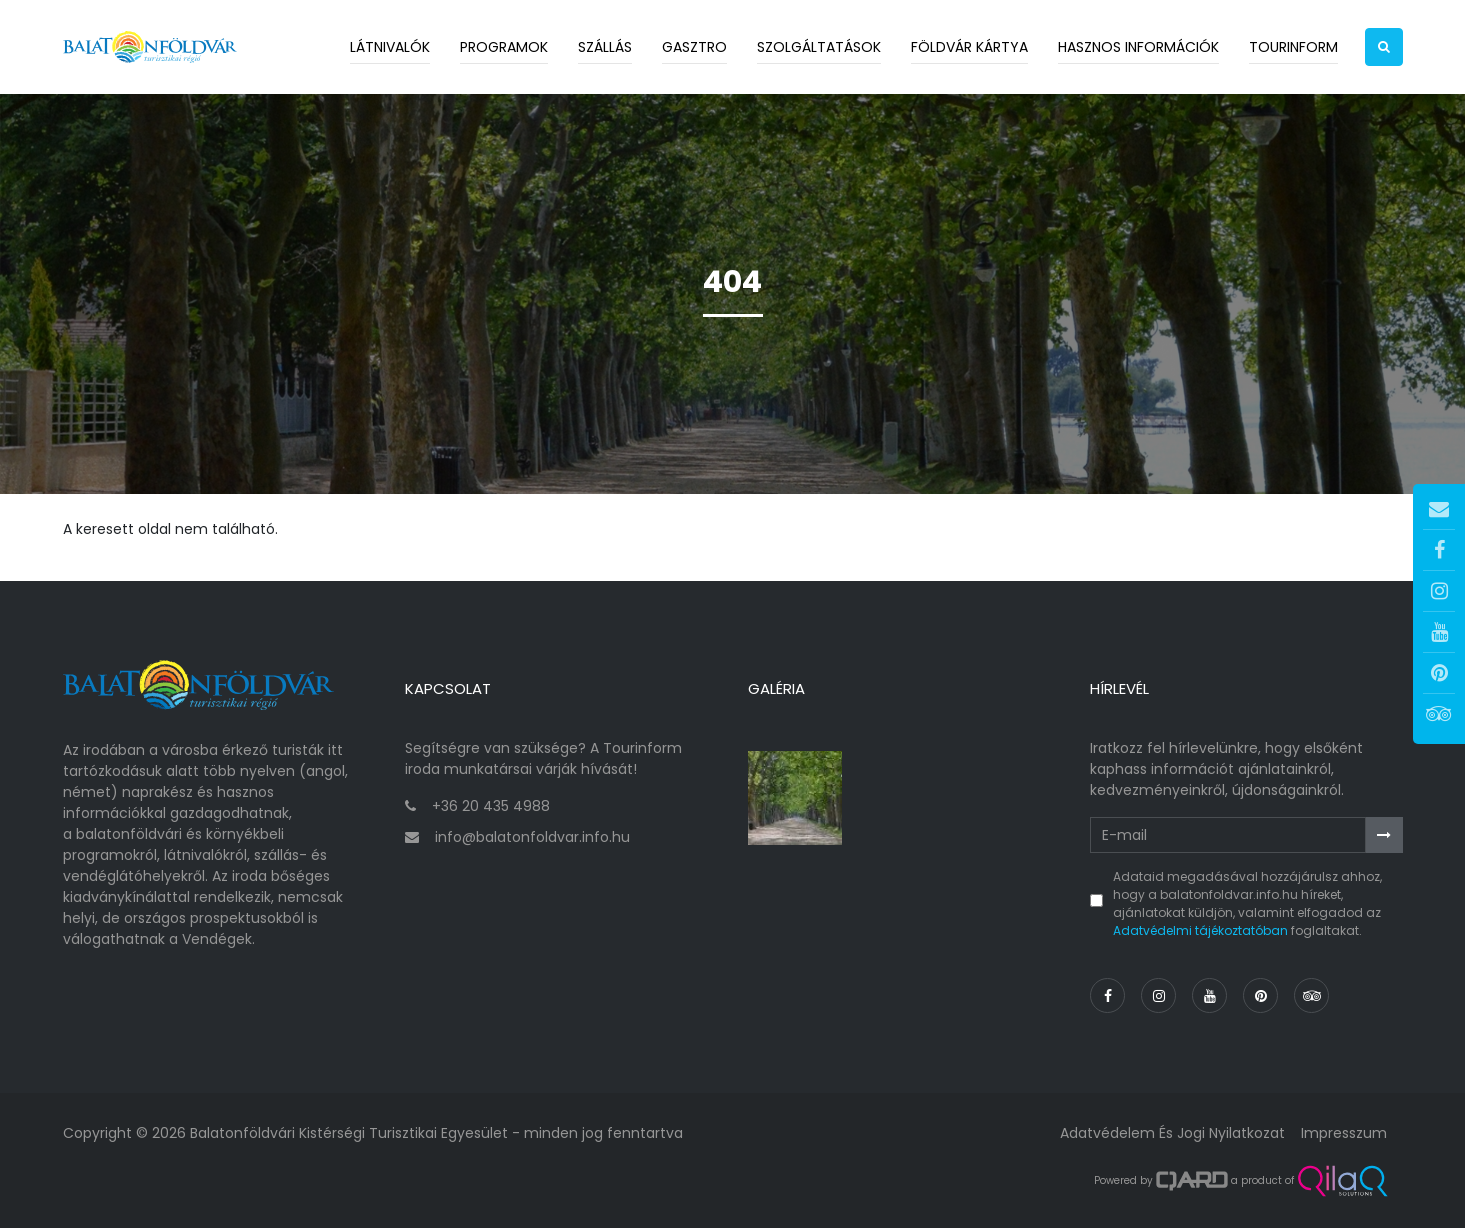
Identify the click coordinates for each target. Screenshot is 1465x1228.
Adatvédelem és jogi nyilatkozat (1172, 1133)
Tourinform (1293, 47)
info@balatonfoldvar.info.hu (532, 837)
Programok (504, 47)
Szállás (605, 47)
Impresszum (1344, 1133)
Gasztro (694, 47)
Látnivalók (390, 47)
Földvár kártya (969, 47)
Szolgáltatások (819, 47)
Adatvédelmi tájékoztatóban (1200, 930)
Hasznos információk (1138, 47)
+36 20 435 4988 (491, 806)
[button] (1384, 47)
